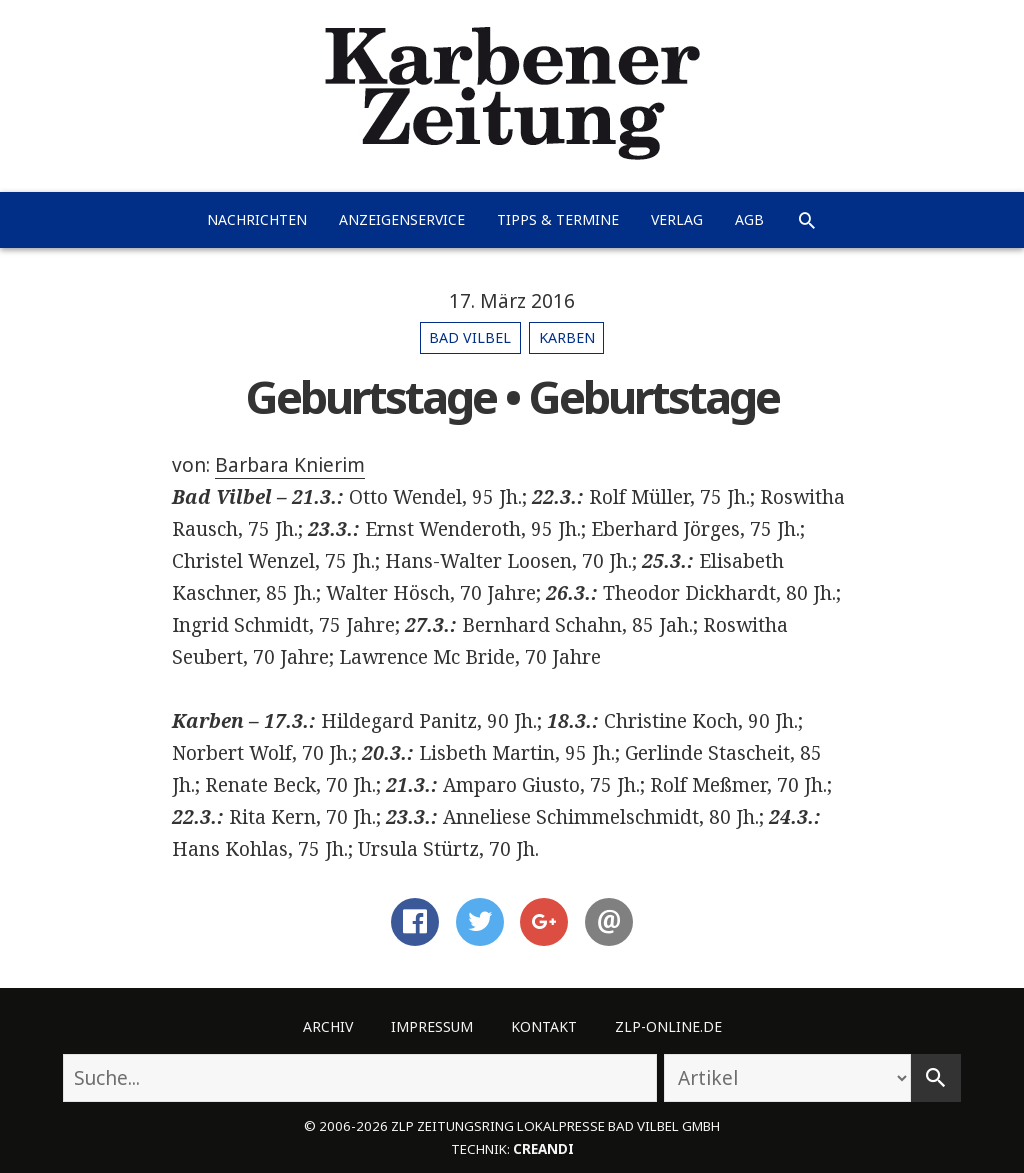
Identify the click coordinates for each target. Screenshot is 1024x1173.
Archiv (328, 1026)
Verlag (677, 219)
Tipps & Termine (558, 219)
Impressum (432, 1026)
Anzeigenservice (402, 219)
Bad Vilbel (470, 337)
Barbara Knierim (290, 465)
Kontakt (544, 1026)
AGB (749, 219)
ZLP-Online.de (668, 1026)
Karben (567, 337)
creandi (543, 1149)
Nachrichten (257, 219)
